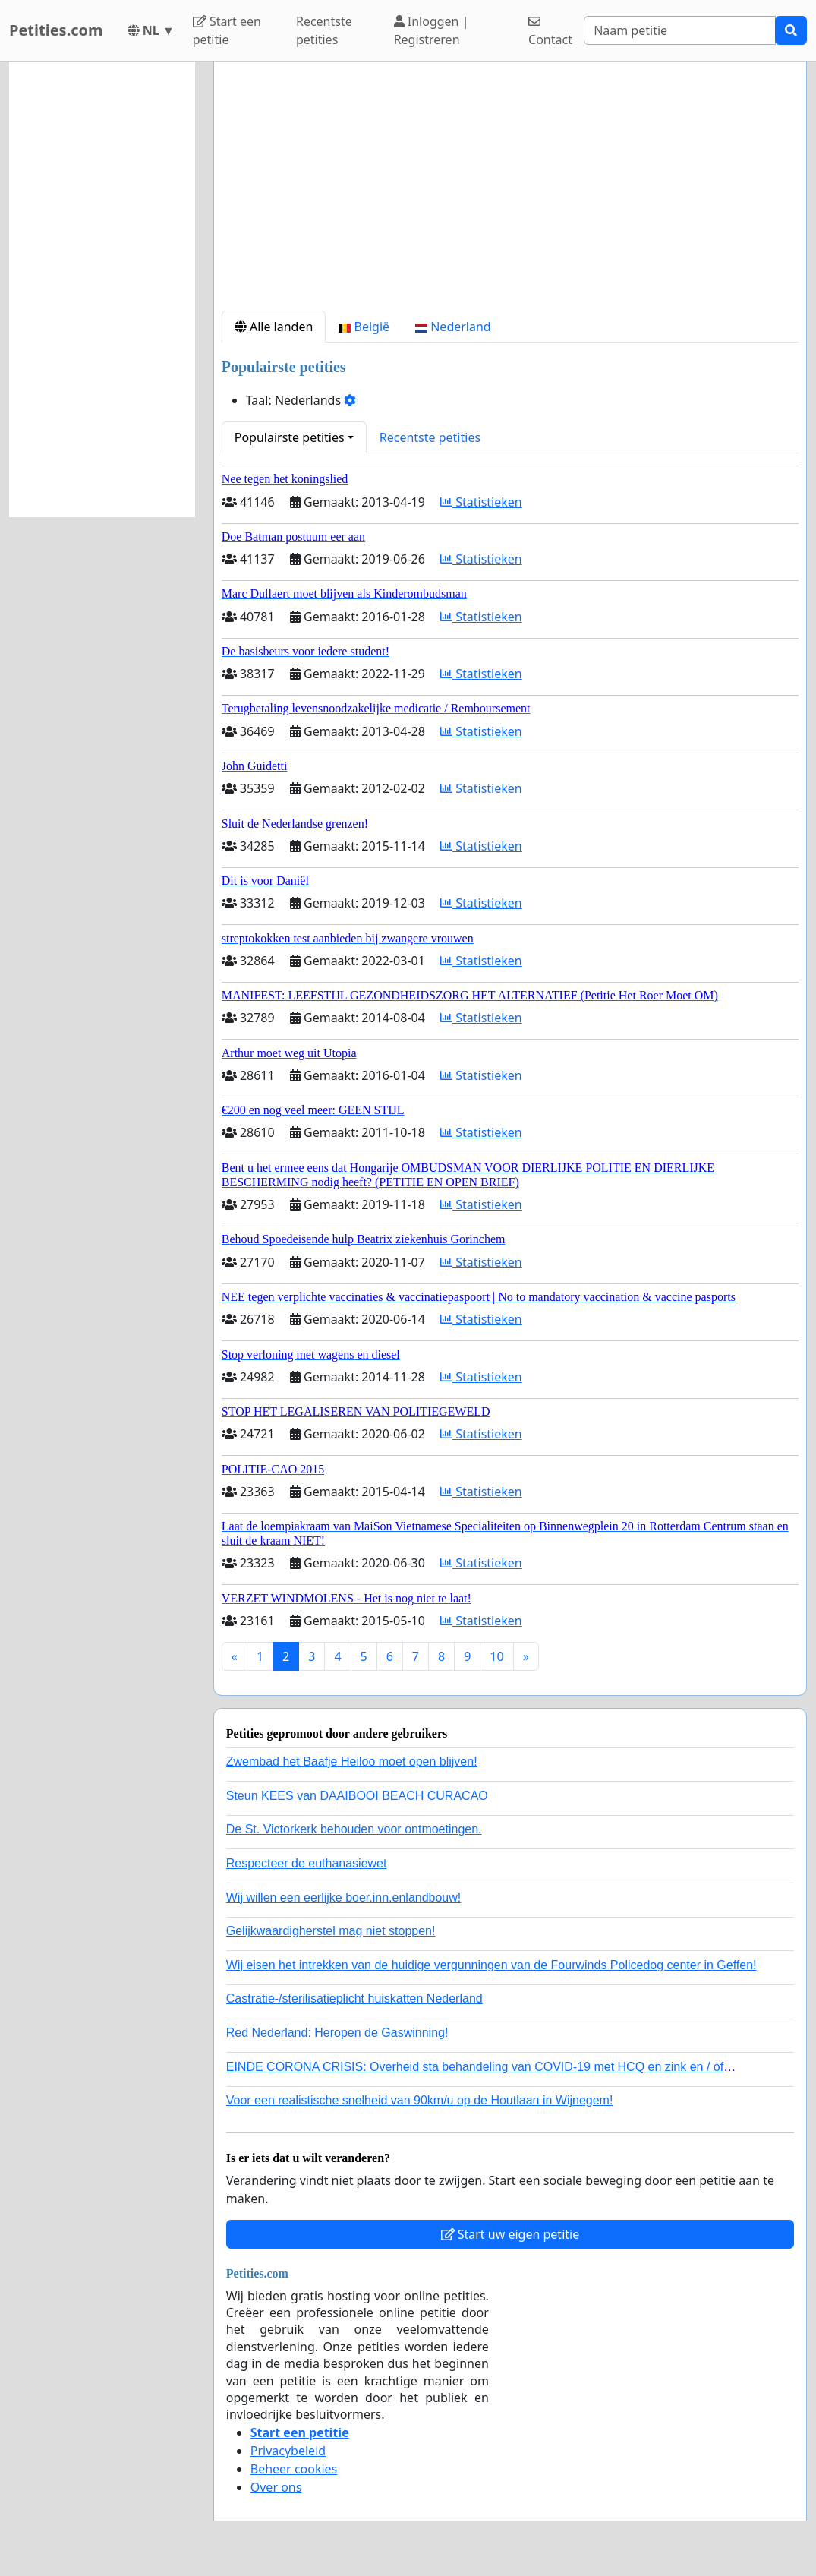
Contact (550, 31)
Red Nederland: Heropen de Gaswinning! (337, 2032)
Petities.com (56, 30)
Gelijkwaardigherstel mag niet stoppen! (331, 1930)
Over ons (276, 2487)
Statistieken (481, 502)
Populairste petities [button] (290, 437)
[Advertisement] (510, 192)
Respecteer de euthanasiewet (306, 1863)
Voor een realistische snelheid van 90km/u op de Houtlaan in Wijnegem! (419, 2100)
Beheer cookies (294, 2469)
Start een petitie (227, 30)
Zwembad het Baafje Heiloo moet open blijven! (351, 1761)
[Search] (680, 30)
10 (496, 1656)
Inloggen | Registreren (431, 30)
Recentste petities (324, 30)
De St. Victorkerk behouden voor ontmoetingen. (354, 1829)
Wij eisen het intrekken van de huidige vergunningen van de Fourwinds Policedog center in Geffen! (491, 1965)
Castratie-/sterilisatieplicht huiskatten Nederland (354, 1998)
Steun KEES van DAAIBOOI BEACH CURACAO (357, 1795)
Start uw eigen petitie (510, 2234)
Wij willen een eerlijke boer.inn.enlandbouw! (344, 1897)
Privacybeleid (288, 2450)
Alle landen (274, 326)
